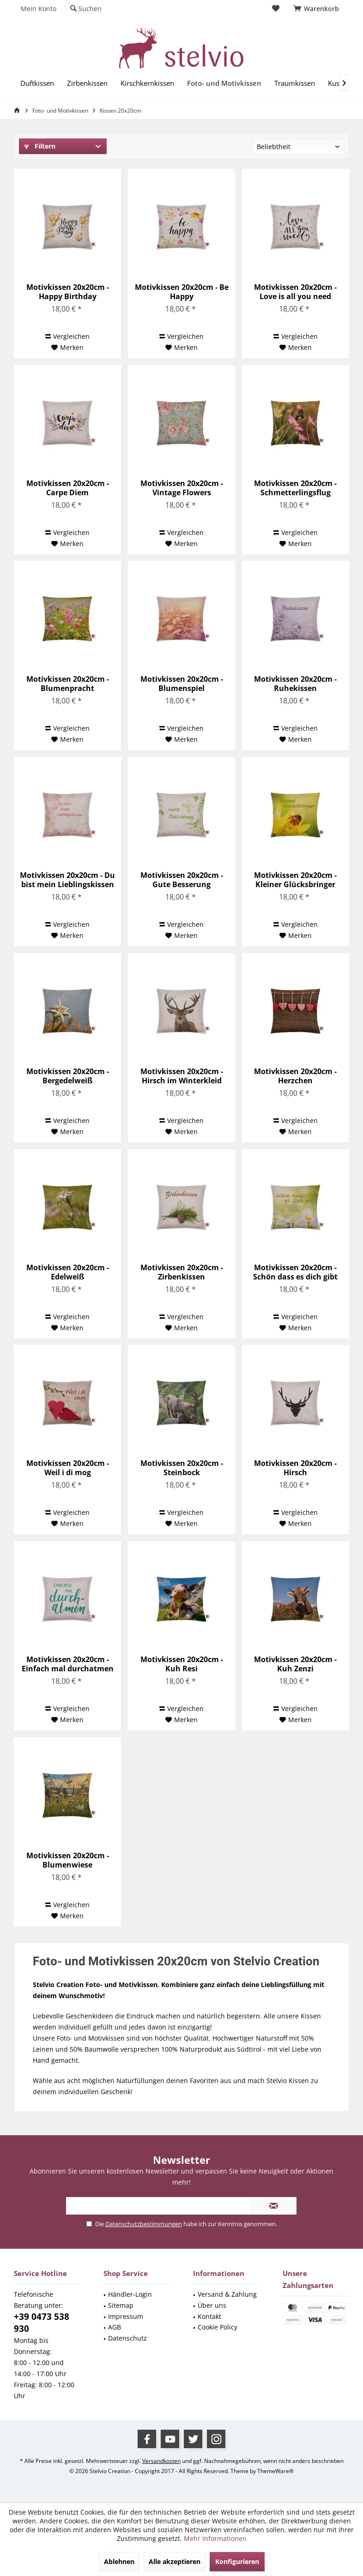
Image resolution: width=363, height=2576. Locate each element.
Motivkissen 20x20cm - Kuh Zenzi (295, 1664)
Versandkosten (161, 2461)
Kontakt (209, 2316)
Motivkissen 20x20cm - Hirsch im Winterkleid (181, 1076)
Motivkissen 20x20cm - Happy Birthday (67, 291)
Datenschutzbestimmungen (143, 2224)
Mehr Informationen (215, 2538)
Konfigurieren (237, 2561)
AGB (114, 2327)
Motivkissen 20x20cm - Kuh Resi (181, 1664)
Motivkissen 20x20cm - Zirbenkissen (181, 1272)
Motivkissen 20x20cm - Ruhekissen (295, 683)
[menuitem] (317, 9)
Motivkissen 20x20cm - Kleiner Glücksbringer (295, 880)
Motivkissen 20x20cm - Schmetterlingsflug (295, 488)
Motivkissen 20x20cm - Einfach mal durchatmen (68, 1664)
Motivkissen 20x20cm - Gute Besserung (181, 880)
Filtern (39, 146)
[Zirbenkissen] (87, 83)
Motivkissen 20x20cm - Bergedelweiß (67, 1076)
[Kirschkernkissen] (147, 83)
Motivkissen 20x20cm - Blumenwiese (67, 1860)
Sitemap (120, 2305)
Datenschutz (127, 2338)
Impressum (125, 2316)
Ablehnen (119, 2561)
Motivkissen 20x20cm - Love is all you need (295, 291)
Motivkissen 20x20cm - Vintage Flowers (181, 488)
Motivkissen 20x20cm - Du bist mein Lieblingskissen (67, 880)
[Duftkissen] (37, 83)
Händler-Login (130, 2294)
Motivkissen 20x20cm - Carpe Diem (67, 488)
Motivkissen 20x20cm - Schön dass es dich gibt (295, 1272)
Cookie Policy (217, 2327)
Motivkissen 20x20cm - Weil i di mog (67, 1468)
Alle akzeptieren (174, 2561)
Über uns (212, 2305)
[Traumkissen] (294, 83)
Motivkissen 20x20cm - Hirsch (295, 1468)
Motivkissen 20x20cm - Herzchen (295, 1076)
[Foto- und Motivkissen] (224, 83)
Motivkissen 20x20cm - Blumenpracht (67, 683)
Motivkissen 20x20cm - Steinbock (181, 1468)
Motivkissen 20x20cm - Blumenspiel (181, 683)
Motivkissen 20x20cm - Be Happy (182, 291)
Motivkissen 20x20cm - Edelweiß (67, 1272)
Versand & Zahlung (227, 2294)
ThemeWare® (275, 2471)
